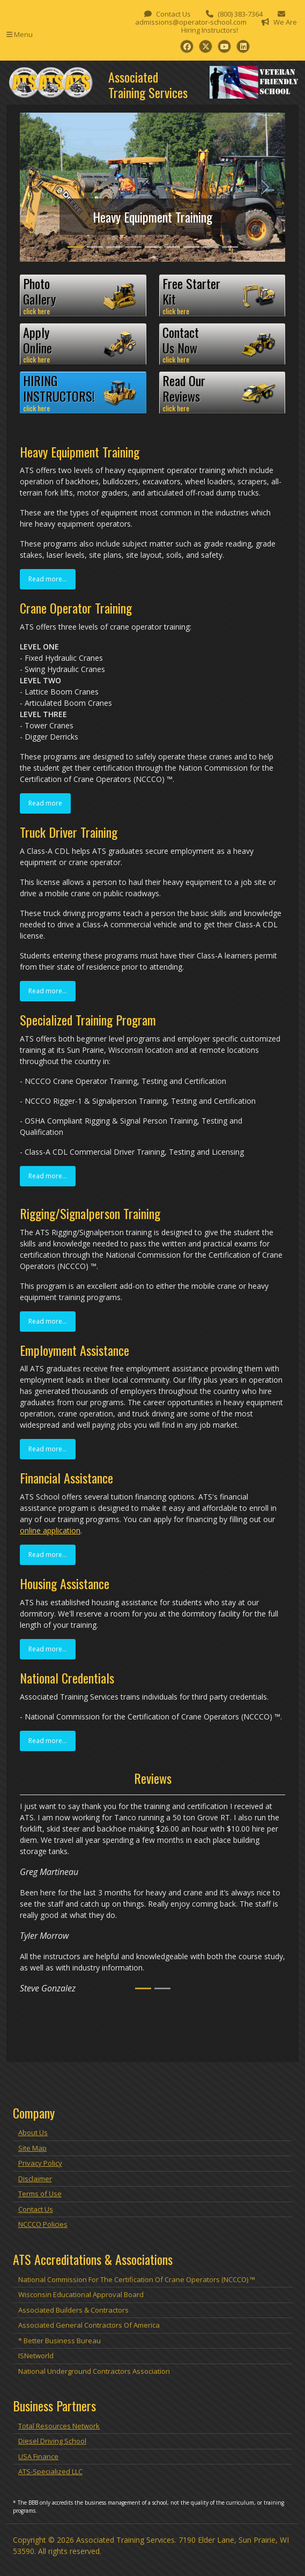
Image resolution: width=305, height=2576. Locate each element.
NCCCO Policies (43, 2224)
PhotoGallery (83, 295)
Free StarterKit (222, 295)
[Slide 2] (95, 247)
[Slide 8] (211, 247)
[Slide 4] (133, 247)
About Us (33, 2132)
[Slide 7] (191, 247)
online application (50, 1530)
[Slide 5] (153, 247)
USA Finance (38, 2456)
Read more (45, 803)
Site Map (32, 2148)
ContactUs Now (222, 344)
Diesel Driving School (52, 2441)
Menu (19, 34)
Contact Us (173, 14)
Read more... (47, 579)
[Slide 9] (230, 247)
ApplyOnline (83, 344)
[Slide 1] (76, 247)
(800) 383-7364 (240, 14)
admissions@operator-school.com (191, 22)
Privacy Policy (40, 2163)
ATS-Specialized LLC (50, 2471)
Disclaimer (35, 2178)
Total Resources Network (59, 2426)
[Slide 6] (172, 247)
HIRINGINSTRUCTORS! (83, 393)
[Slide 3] (114, 247)
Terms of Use (40, 2193)
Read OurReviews (222, 393)
